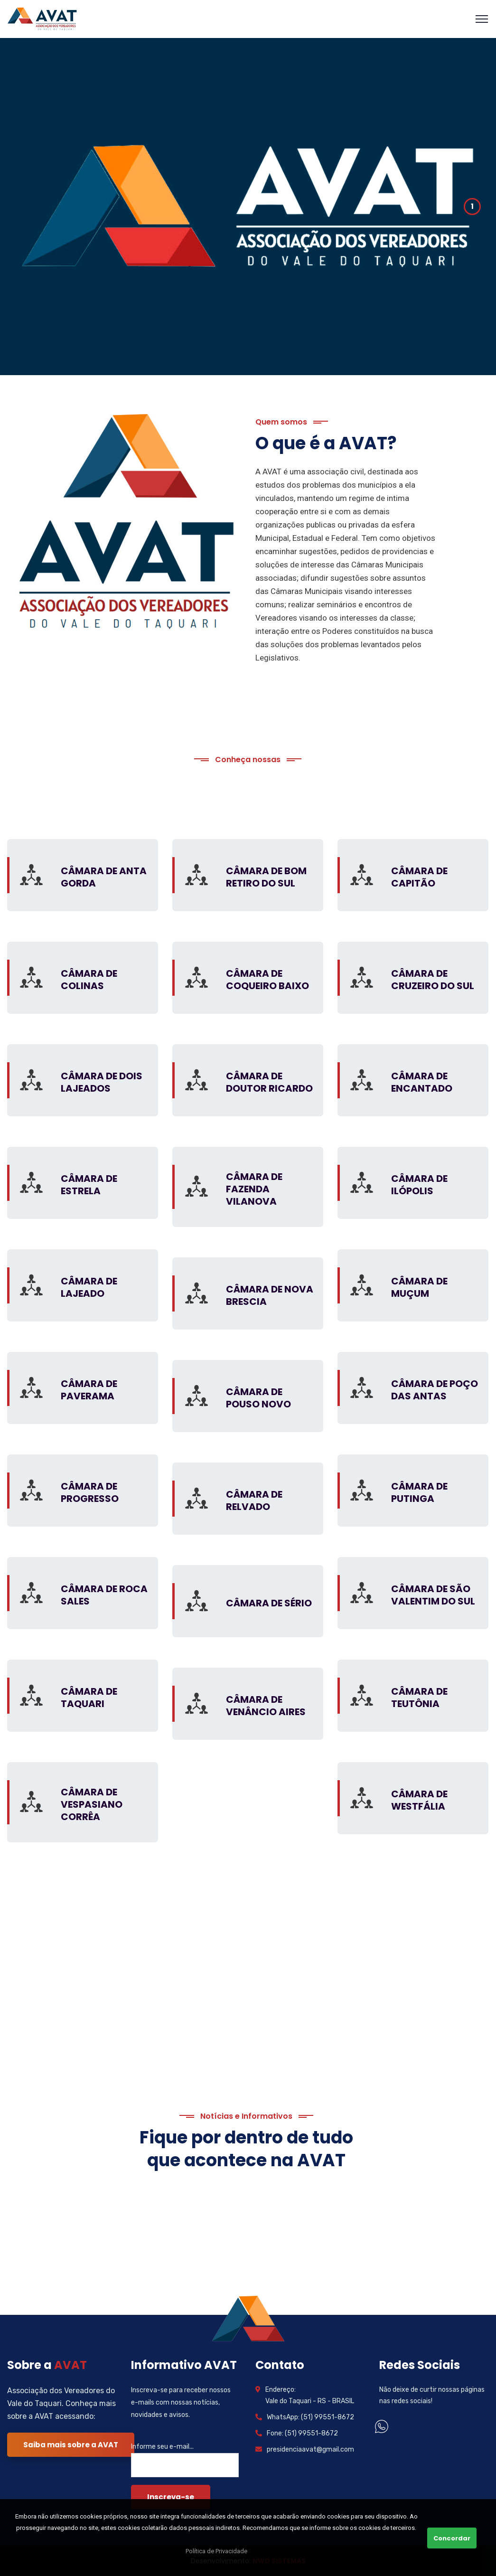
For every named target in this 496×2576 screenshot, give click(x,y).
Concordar (451, 2538)
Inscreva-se (170, 2497)
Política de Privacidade (216, 2551)
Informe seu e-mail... (162, 2447)
